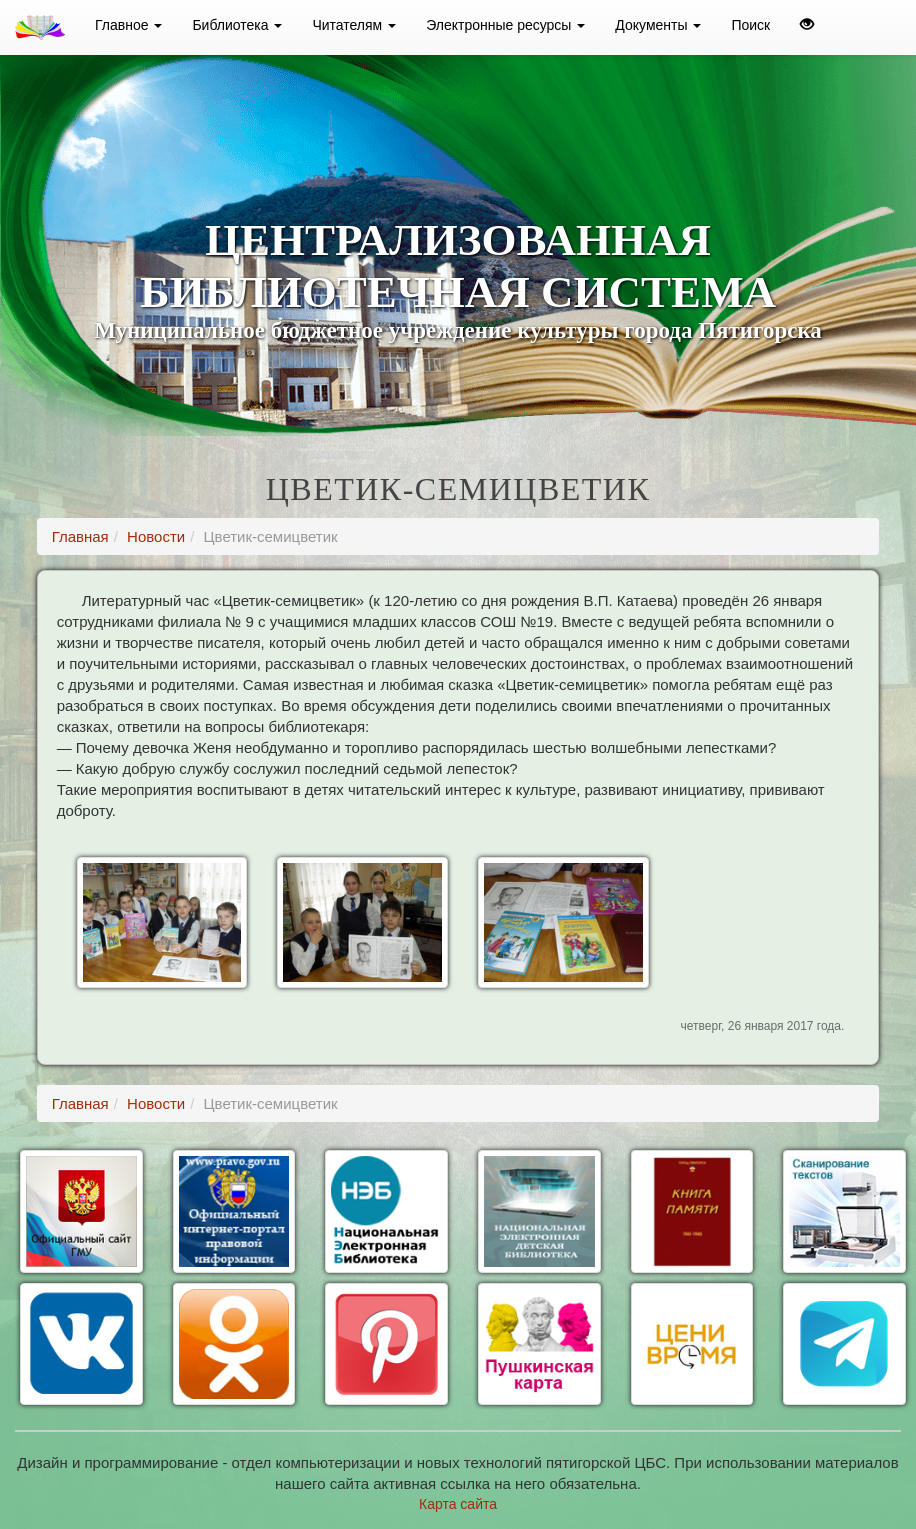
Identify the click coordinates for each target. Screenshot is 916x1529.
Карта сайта (458, 1504)
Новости (156, 536)
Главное (128, 25)
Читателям (354, 25)
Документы (658, 25)
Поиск (750, 25)
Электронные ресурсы (505, 25)
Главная (80, 536)
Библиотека (237, 25)
